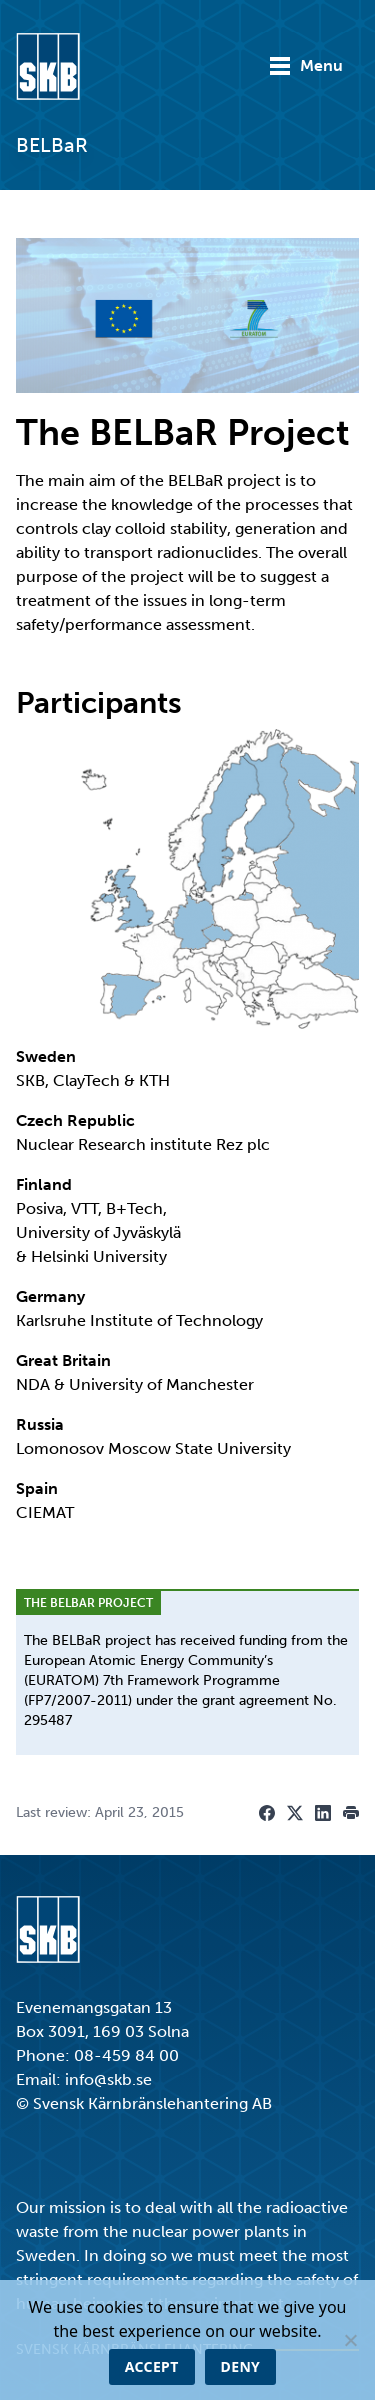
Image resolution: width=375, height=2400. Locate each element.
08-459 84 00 (126, 2055)
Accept (152, 2366)
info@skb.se (108, 2079)
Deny (241, 2366)
